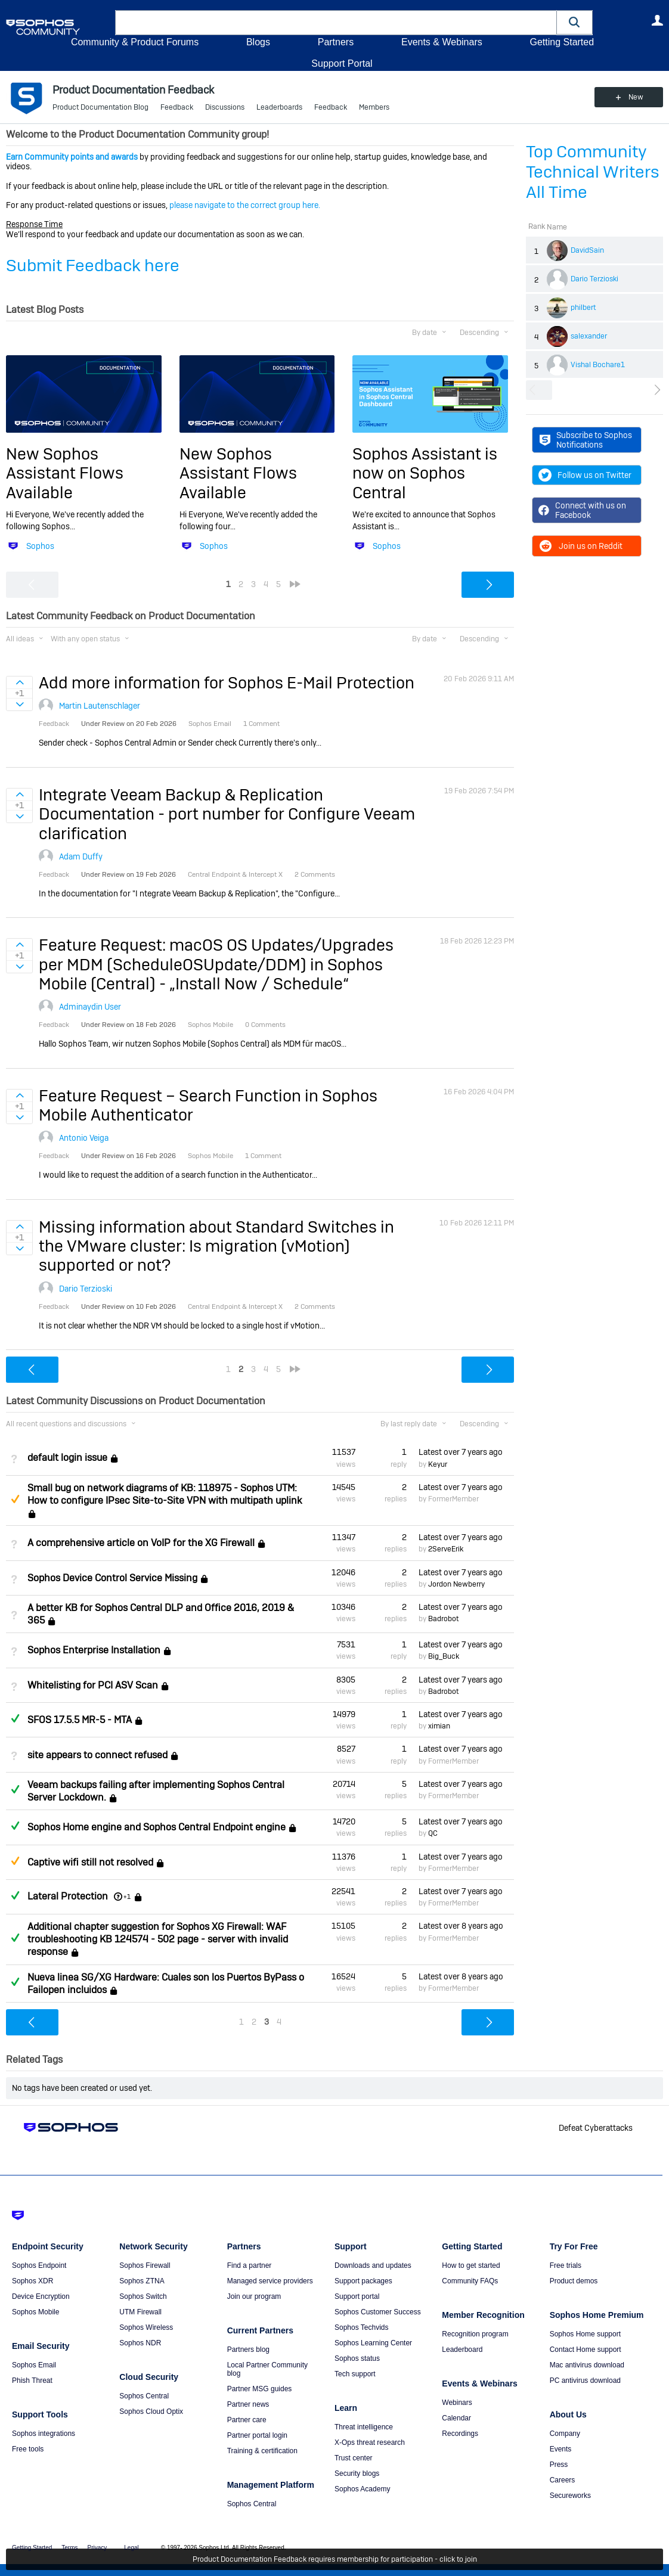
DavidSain (587, 250)
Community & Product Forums (135, 42)
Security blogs (357, 2473)
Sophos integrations (43, 2433)
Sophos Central (144, 2396)
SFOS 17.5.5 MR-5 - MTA (79, 1720)
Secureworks (570, 2495)
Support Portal (341, 63)
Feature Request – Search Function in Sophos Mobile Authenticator (208, 1105)
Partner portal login (257, 2435)
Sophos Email (34, 2365)
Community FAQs (470, 2281)
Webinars (457, 2402)
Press (559, 2464)
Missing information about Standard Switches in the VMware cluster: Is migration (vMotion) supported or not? (216, 1246)
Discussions (224, 107)
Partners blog (248, 2349)
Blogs (258, 42)
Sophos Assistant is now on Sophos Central (424, 473)
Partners (336, 42)
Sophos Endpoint (39, 2265)
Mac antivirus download (587, 2365)
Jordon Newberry (456, 1584)
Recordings (460, 2433)
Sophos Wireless (146, 2327)
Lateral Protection (67, 1896)
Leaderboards (279, 107)
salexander (589, 336)
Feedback (176, 107)
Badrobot (443, 1619)
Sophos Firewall (144, 2265)
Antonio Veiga (84, 1137)
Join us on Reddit (580, 546)
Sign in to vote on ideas (19, 682)
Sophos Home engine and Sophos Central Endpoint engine (156, 1827)
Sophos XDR (32, 2281)
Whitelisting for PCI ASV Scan (92, 1685)
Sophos (40, 546)
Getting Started (561, 42)
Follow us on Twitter (584, 475)
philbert (583, 307)
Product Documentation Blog (100, 107)
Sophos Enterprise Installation (93, 1650)
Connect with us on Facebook (582, 510)
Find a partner (249, 2265)
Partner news (248, 2404)
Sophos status (357, 2358)
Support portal (357, 2296)
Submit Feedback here (92, 266)
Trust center (354, 2458)
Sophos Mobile (35, 2312)
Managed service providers (270, 2281)
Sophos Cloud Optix (151, 2411)
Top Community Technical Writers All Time (592, 172)
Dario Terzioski (594, 279)
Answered (15, 1718)
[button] (575, 22)
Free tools (28, 2449)
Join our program (254, 2296)
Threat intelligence (364, 2427)
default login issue (67, 1458)
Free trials (565, 2265)
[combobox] (336, 23)
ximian (439, 1726)
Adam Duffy (81, 856)
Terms (69, 2547)
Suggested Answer (15, 1499)
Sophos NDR (140, 2343)
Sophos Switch (142, 2296)
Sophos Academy (362, 2489)
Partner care (247, 2420)
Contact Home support (585, 2349)
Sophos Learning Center (373, 2343)
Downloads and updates (373, 2265)
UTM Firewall (140, 2312)
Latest (461, 1452)
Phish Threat (32, 2380)
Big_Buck (443, 1656)
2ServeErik (445, 1549)
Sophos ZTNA (141, 2281)
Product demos (574, 2281)
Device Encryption (41, 2296)
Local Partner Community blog (267, 2369)
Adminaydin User (90, 1006)
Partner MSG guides (259, 2389)
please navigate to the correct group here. (244, 205)
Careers (562, 2480)
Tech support (355, 2374)
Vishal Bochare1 (598, 365)
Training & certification (262, 2451)
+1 (127, 1896)
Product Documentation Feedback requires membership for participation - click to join (335, 2559)
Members (374, 107)
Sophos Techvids (362, 2327)
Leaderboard (462, 2349)
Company (565, 2433)
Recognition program (475, 2334)
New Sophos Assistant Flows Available (64, 473)
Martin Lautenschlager (99, 705)
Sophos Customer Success (378, 2312)
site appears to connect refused (97, 1755)
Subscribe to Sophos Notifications (586, 440)
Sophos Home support (585, 2334)
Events (561, 2449)
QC (433, 1833)
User (657, 20)
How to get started (471, 2265)
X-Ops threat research (370, 2442)
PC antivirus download (585, 2380)
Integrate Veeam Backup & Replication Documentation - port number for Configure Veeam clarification (227, 814)
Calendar (456, 2418)
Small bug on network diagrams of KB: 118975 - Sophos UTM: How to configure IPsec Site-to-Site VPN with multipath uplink (164, 1494)
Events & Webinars (441, 42)
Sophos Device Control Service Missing (112, 1578)
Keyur (437, 1464)
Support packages (363, 2281)
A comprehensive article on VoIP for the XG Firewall (141, 1543)
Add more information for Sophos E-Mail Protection (226, 682)
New (635, 97)
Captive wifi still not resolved (90, 1862)
